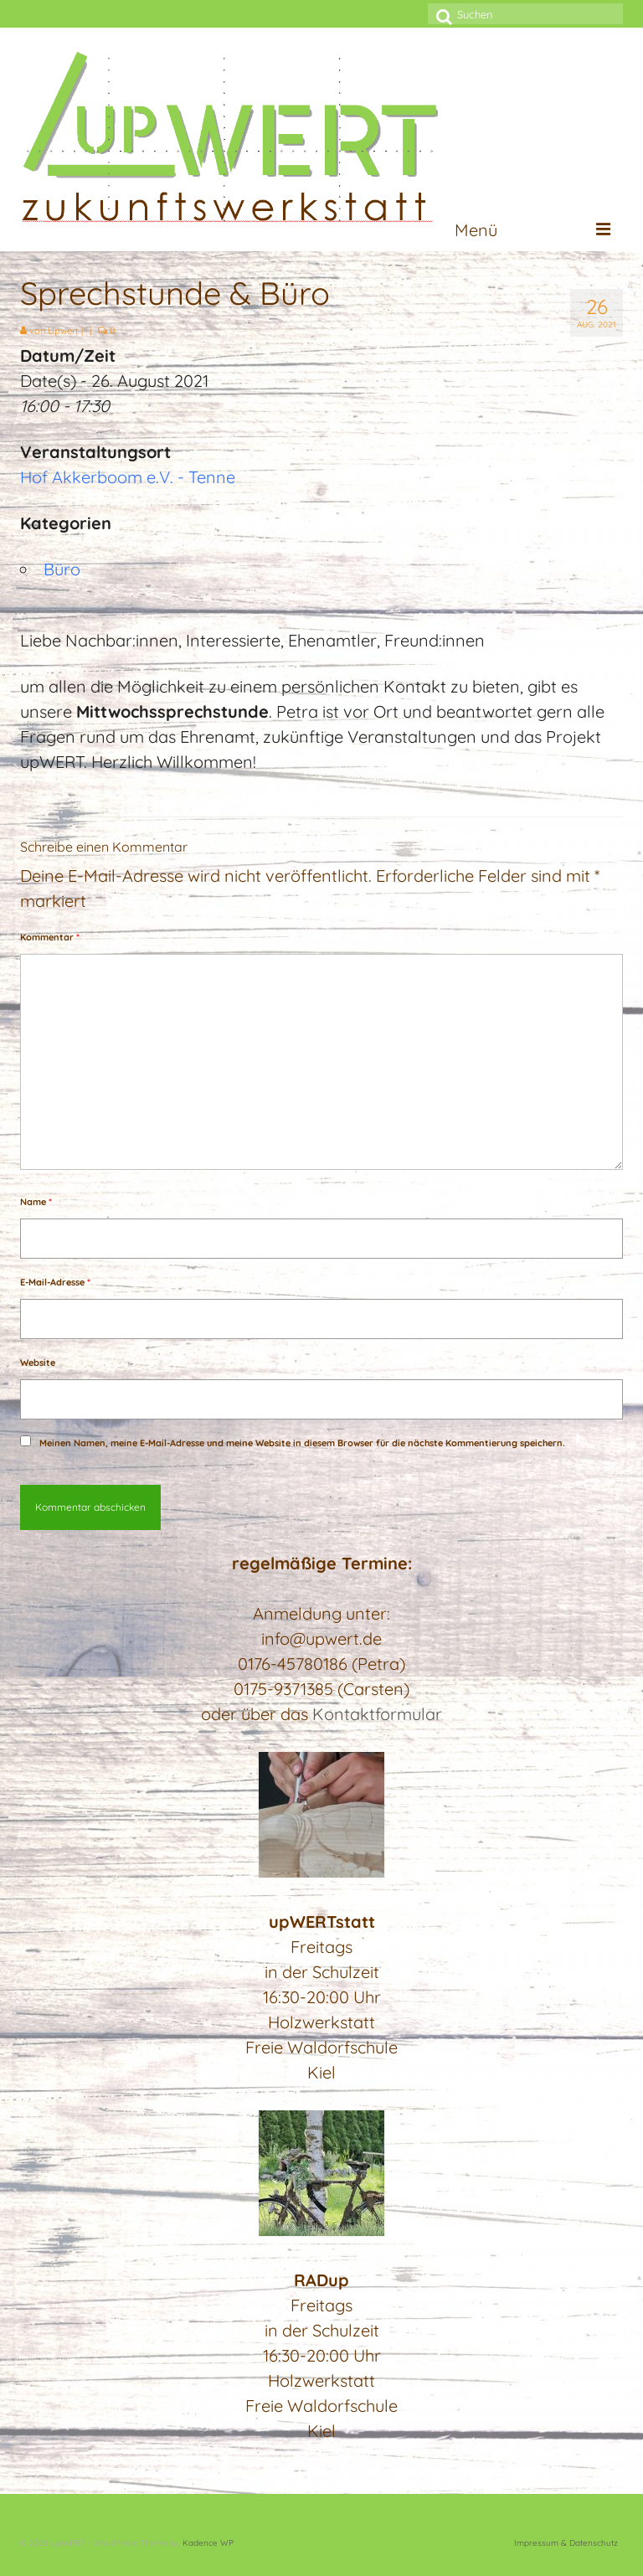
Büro (62, 569)
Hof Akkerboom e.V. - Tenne (127, 476)
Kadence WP (208, 2542)
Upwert (63, 331)
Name (36, 1202)
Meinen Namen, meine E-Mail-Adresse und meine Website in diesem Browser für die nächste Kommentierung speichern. (302, 1443)
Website (37, 1362)
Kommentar (50, 937)
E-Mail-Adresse (55, 1282)
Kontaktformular (377, 1713)
